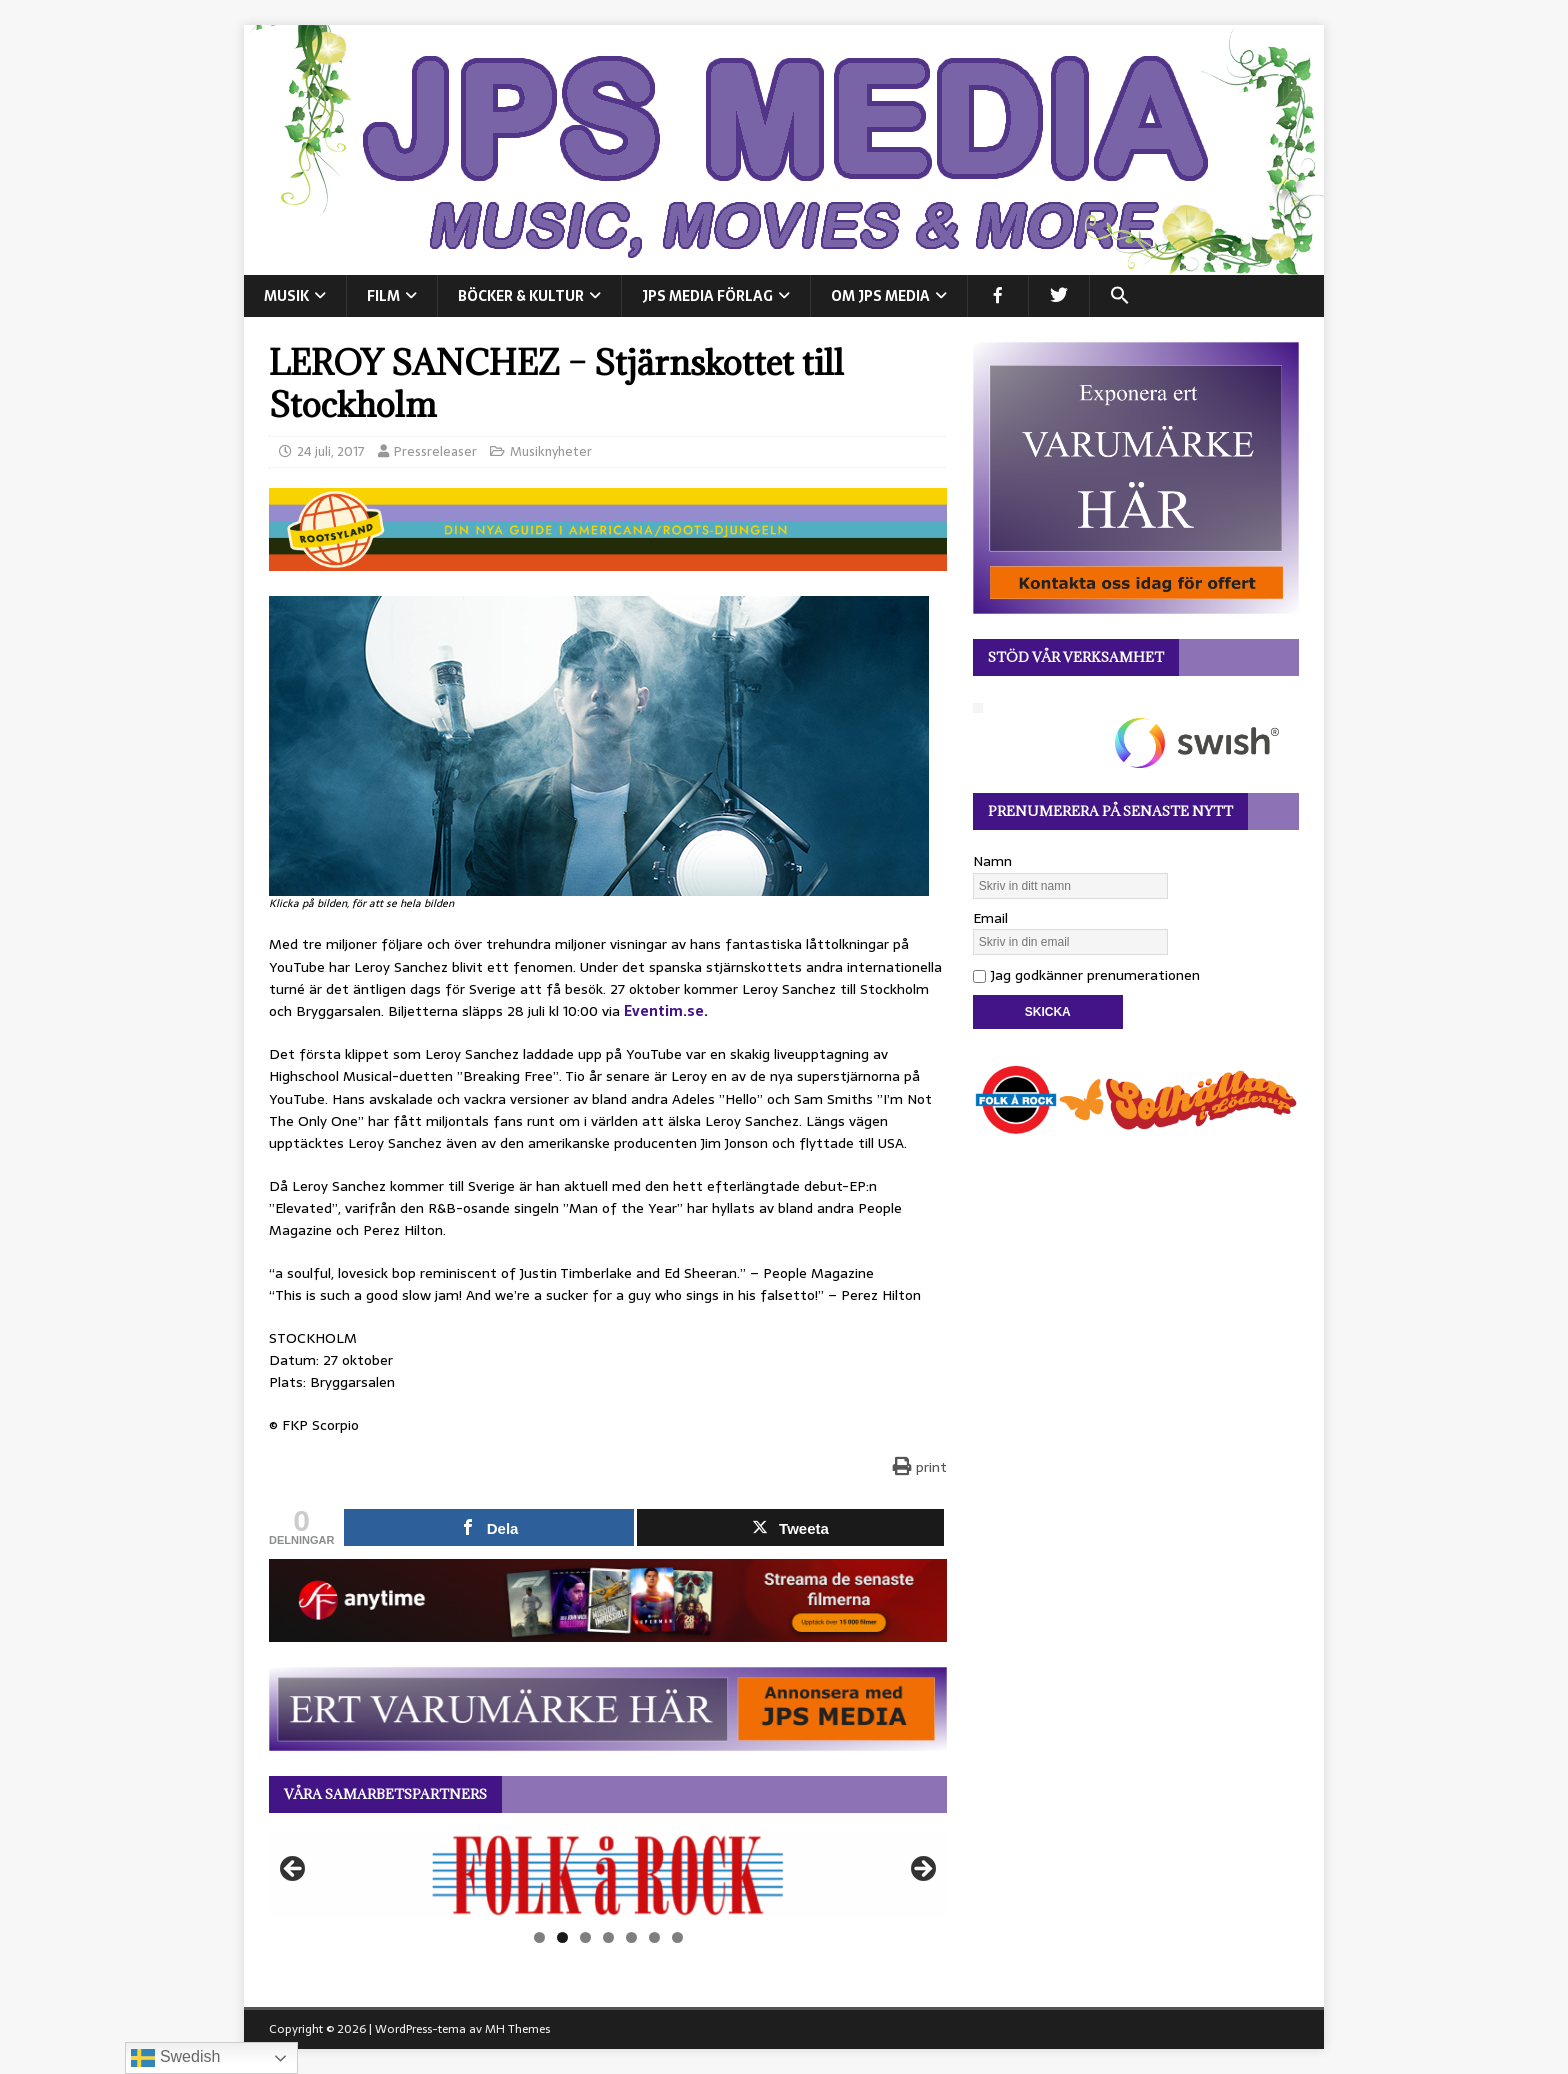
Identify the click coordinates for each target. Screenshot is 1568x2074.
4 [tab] (608, 1937)
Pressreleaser (435, 451)
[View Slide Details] (608, 1875)
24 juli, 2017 (331, 451)
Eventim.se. (666, 1011)
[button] (1119, 296)
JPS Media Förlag (707, 296)
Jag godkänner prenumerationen (1086, 975)
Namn (992, 861)
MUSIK (286, 296)
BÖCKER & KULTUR (521, 296)
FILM (383, 296)
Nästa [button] (922, 1870)
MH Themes (517, 2029)
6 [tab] (654, 1937)
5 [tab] (631, 1937)
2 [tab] (562, 1937)
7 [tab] (677, 1937)
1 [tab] (539, 1937)
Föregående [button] (294, 1870)
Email (990, 918)
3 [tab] (585, 1937)
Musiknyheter (551, 451)
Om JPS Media (880, 296)
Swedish (175, 2058)
